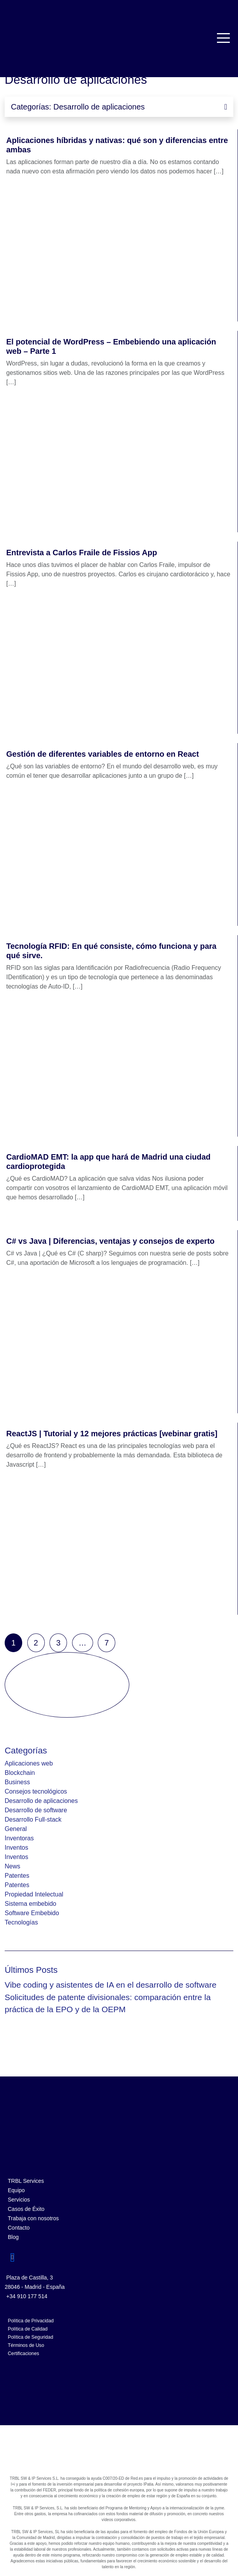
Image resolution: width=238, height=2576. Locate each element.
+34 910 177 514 (27, 2296)
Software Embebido (32, 1913)
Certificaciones (23, 2353)
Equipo (16, 2190)
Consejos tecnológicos (36, 1791)
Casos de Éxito (26, 2209)
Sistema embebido (30, 1903)
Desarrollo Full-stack (33, 1819)
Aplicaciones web (29, 1763)
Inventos (16, 1847)
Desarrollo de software (36, 1810)
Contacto (19, 2228)
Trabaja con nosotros (33, 2218)
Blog (13, 2237)
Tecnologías (21, 1922)
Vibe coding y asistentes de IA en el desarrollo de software (111, 1984)
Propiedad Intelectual (34, 1894)
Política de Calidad (28, 2329)
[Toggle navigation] (224, 38)
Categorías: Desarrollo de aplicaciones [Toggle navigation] (119, 106)
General (16, 1829)
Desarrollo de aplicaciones (41, 1800)
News (12, 1866)
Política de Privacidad (31, 2321)
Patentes (17, 1875)
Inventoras (19, 1838)
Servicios (19, 2199)
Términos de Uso (26, 2345)
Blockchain (20, 1772)
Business (17, 1782)
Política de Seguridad (30, 2337)
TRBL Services (26, 2181)
